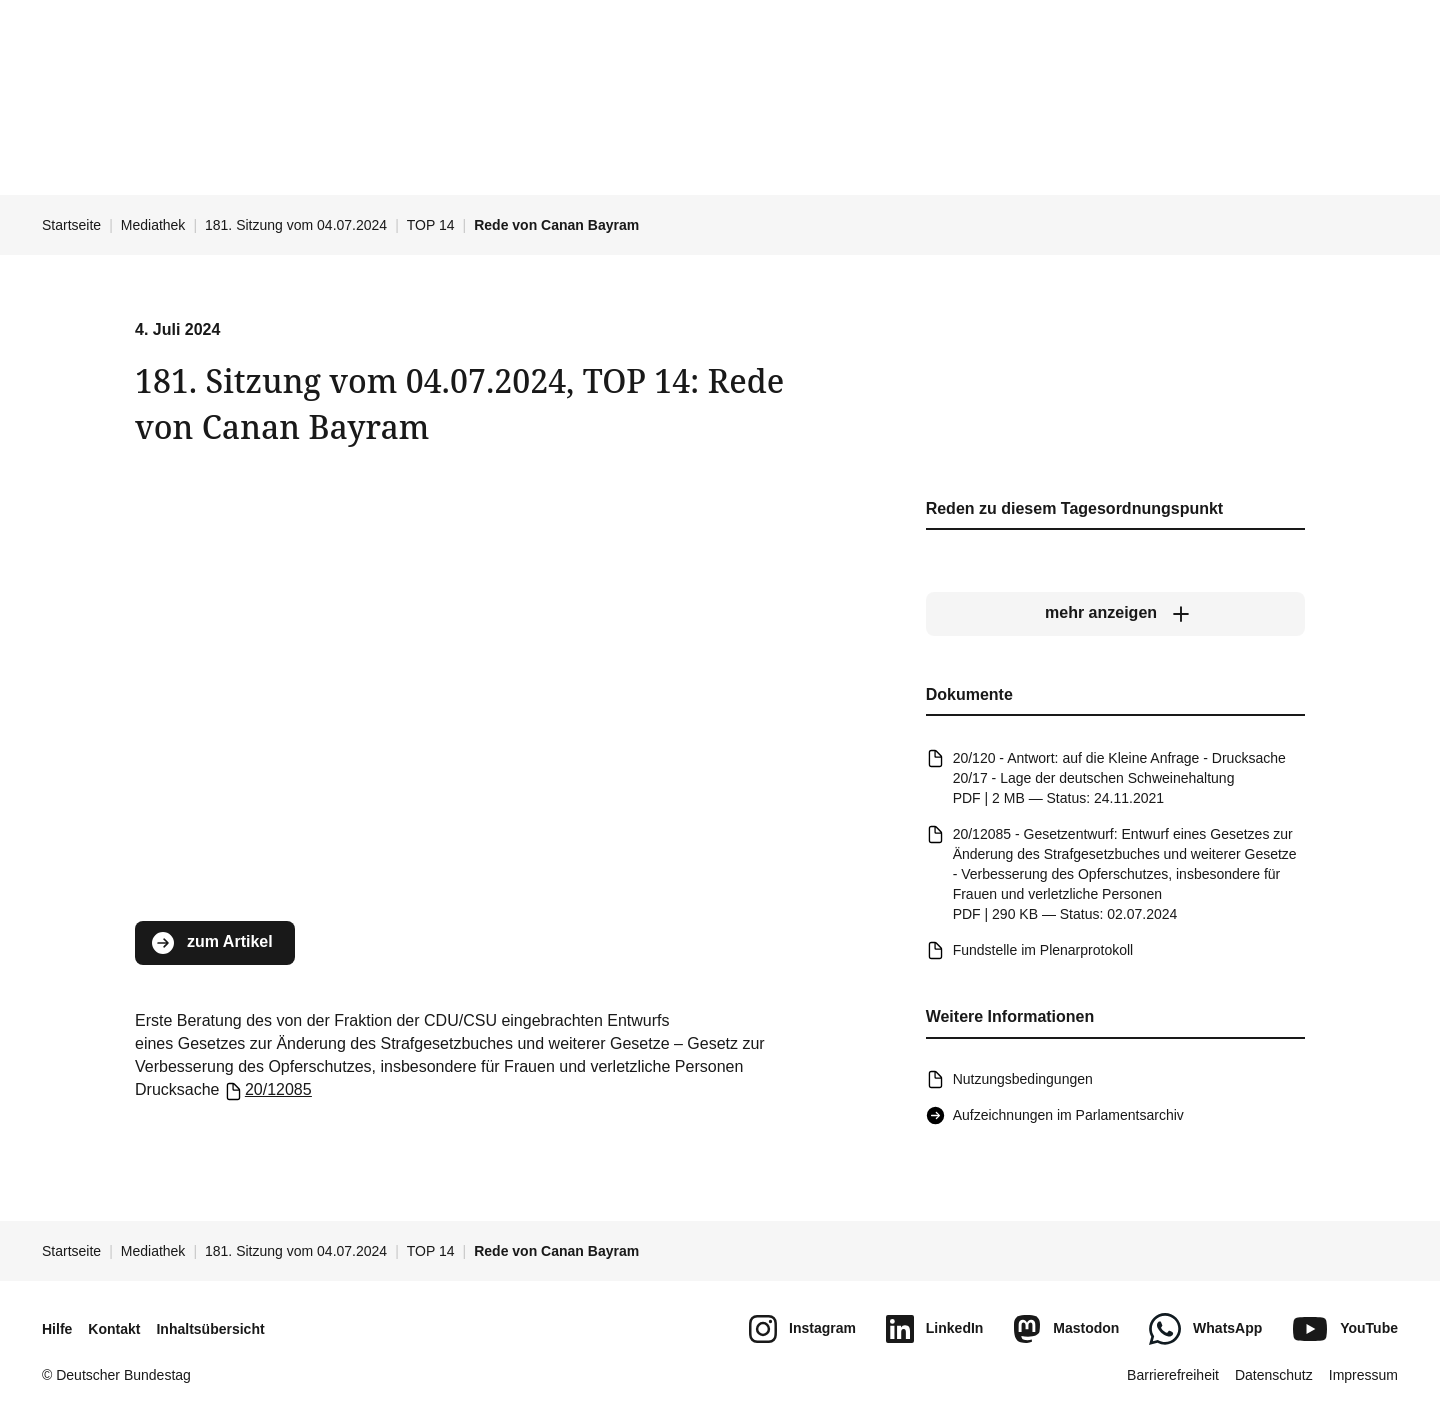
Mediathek (153, 225)
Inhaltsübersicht (210, 1329)
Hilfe (57, 1329)
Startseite (71, 225)
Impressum (1363, 1375)
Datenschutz (1274, 1375)
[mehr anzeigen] (1115, 613)
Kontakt (114, 1329)
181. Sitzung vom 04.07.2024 (296, 225)
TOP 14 (431, 225)
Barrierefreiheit (1173, 1375)
